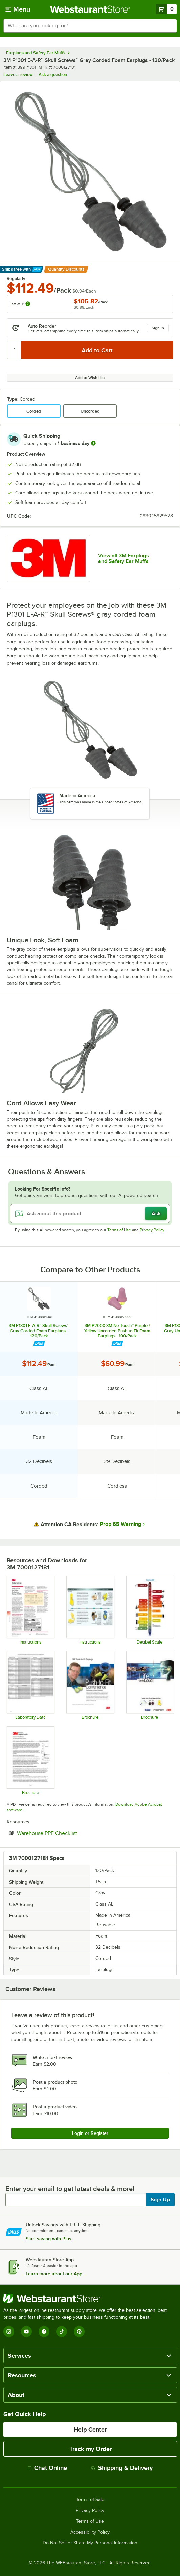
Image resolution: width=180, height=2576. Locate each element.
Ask (156, 1214)
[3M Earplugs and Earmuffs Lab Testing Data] (30, 1685)
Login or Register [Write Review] (90, 2133)
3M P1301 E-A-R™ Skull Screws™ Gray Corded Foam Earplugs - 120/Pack (39, 1330)
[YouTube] (26, 2331)
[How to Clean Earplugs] (89, 1610)
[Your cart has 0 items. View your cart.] (166, 9)
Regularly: (16, 278)
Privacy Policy (152, 1229)
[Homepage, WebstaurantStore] (90, 9)
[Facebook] (44, 2331)
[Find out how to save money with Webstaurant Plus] (39, 1343)
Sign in (158, 328)
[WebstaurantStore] (90, 2298)
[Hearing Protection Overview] (30, 1760)
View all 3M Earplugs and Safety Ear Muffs (123, 558)
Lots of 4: (20, 304)
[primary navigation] (17, 9)
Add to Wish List (90, 377)
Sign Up (160, 2200)
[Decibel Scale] (149, 1610)
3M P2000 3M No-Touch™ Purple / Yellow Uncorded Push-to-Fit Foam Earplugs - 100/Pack (117, 1330)
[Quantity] (14, 350)
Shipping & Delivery (122, 2467)
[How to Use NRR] (30, 1610)
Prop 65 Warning (120, 1524)
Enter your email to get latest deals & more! (69, 2188)
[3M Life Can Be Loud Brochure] (149, 1685)
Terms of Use (119, 1229)
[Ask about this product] (90, 1213)
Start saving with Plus (48, 2238)
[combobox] (90, 26)
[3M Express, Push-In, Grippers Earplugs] (89, 1685)
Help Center (90, 2429)
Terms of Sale (90, 2499)
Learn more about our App (54, 2273)
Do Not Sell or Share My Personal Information (90, 2543)
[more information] (93, 443)
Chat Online (47, 2467)
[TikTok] (61, 2331)
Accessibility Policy (90, 2532)
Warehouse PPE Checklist (67, 1833)
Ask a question (53, 74)
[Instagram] (8, 2331)
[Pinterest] (79, 2331)
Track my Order (90, 2448)
